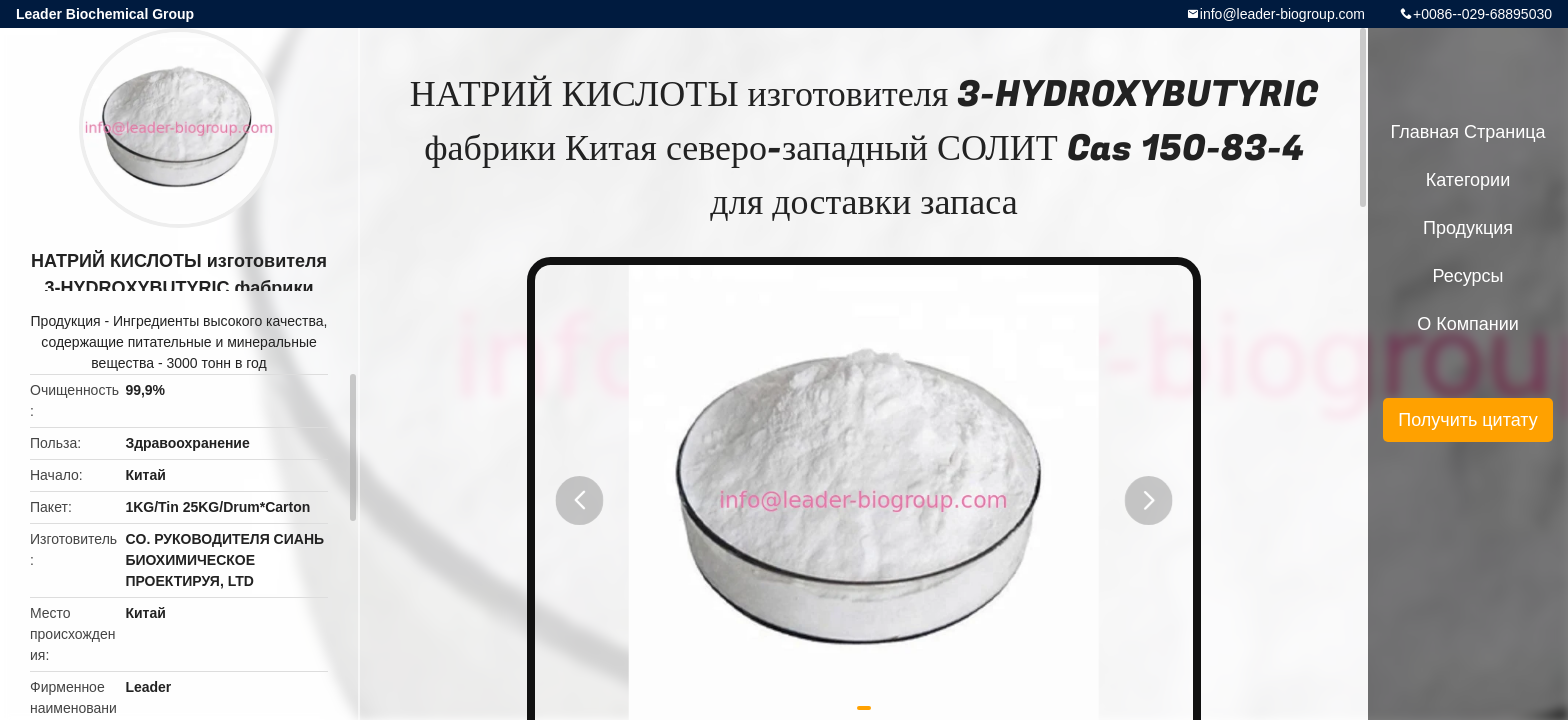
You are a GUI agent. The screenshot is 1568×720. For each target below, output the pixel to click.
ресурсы (1468, 276)
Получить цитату (1468, 420)
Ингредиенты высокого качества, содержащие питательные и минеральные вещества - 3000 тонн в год (184, 342)
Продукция (66, 321)
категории (1468, 180)
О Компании (1468, 324)
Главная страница (1467, 132)
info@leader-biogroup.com (1282, 14)
